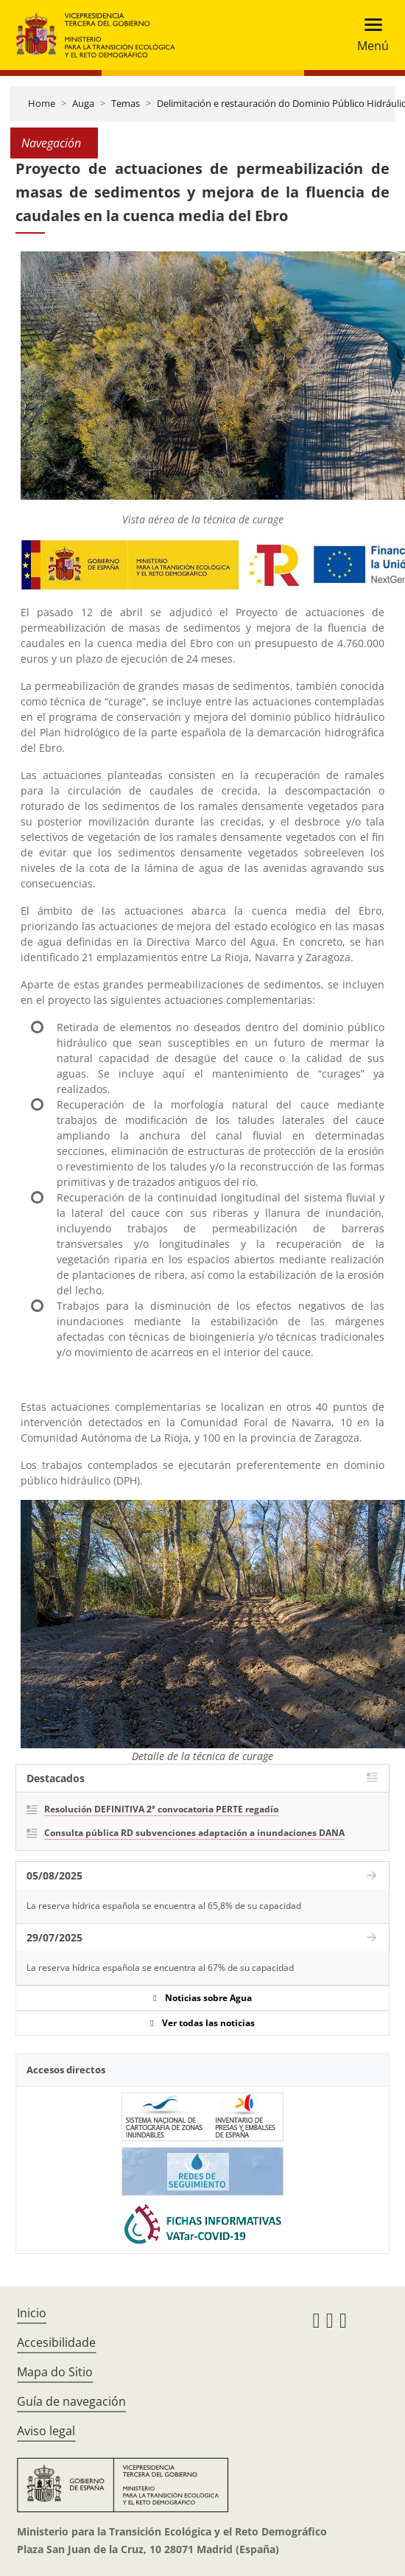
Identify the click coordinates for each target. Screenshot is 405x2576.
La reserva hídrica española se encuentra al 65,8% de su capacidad (164, 1905)
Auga (83, 103)
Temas (125, 103)
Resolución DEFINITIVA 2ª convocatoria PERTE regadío (161, 1809)
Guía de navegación (71, 2401)
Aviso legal (46, 2431)
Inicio (31, 2313)
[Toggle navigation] (369, 35)
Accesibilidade (56, 2342)
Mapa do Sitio (55, 2372)
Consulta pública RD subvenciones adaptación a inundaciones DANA (194, 1832)
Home (41, 103)
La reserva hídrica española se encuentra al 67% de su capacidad (160, 1967)
